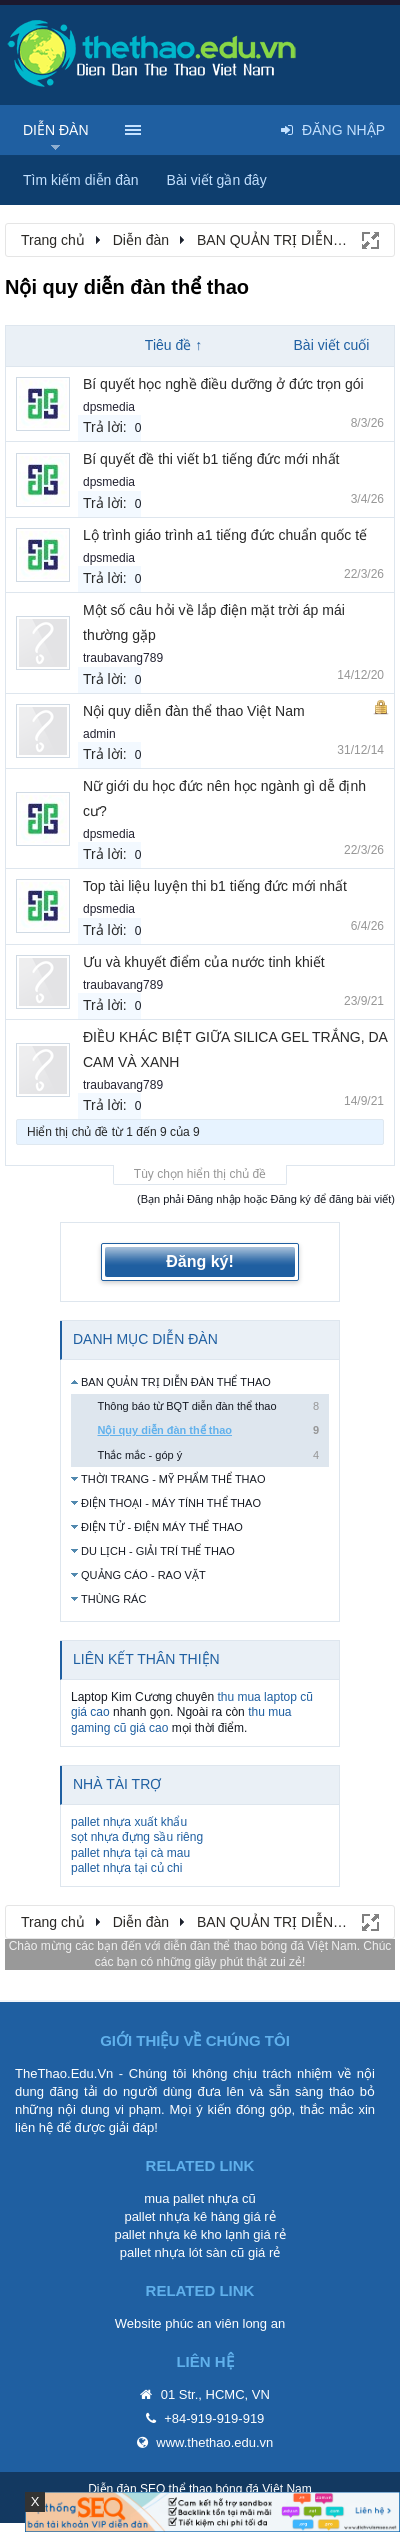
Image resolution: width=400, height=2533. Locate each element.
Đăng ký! (200, 1261)
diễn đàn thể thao (210, 1946)
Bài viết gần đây (217, 180)
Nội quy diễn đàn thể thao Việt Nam (194, 711)
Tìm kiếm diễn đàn (81, 180)
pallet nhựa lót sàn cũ (182, 2252)
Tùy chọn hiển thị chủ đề (200, 1174)
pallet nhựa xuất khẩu (129, 1822)
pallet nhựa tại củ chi (126, 1868)
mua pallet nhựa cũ (200, 2198)
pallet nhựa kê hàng (181, 2216)
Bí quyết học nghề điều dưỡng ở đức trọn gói (223, 384)
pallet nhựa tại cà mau (130, 1853)
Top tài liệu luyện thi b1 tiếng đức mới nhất (215, 886)
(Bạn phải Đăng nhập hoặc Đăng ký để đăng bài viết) (266, 1199)
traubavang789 (123, 658)
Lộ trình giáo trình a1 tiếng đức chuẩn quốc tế (225, 535)
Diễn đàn (56, 130)
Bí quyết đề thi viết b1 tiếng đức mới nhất (211, 459)
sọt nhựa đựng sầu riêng (137, 1837)
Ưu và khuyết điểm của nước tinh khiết (204, 962)
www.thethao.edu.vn (214, 2442)
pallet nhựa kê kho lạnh (181, 2234)
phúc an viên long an (225, 2323)
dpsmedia (109, 407)
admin (99, 734)
